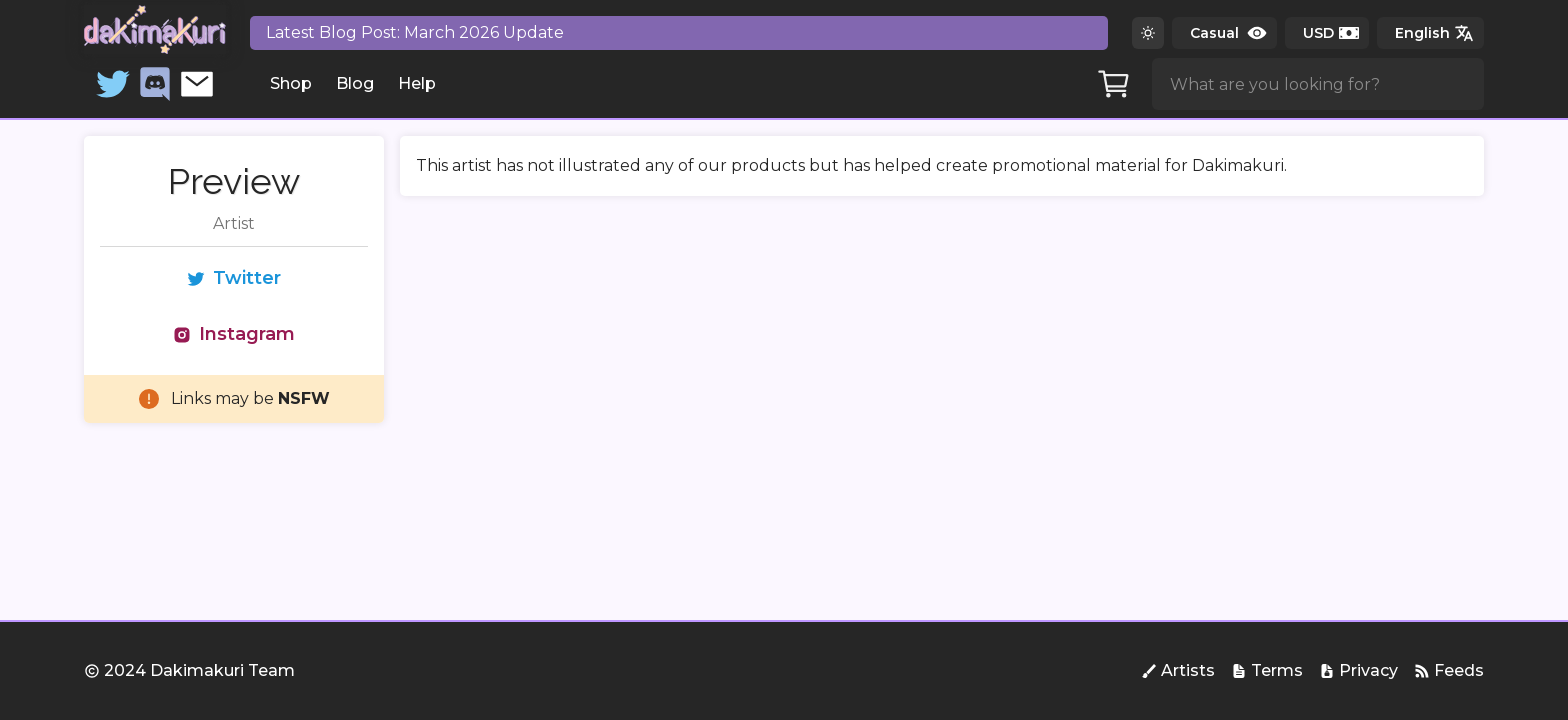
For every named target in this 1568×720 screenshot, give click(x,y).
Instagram (234, 334)
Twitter (234, 278)
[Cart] (1114, 84)
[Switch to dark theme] (1148, 33)
